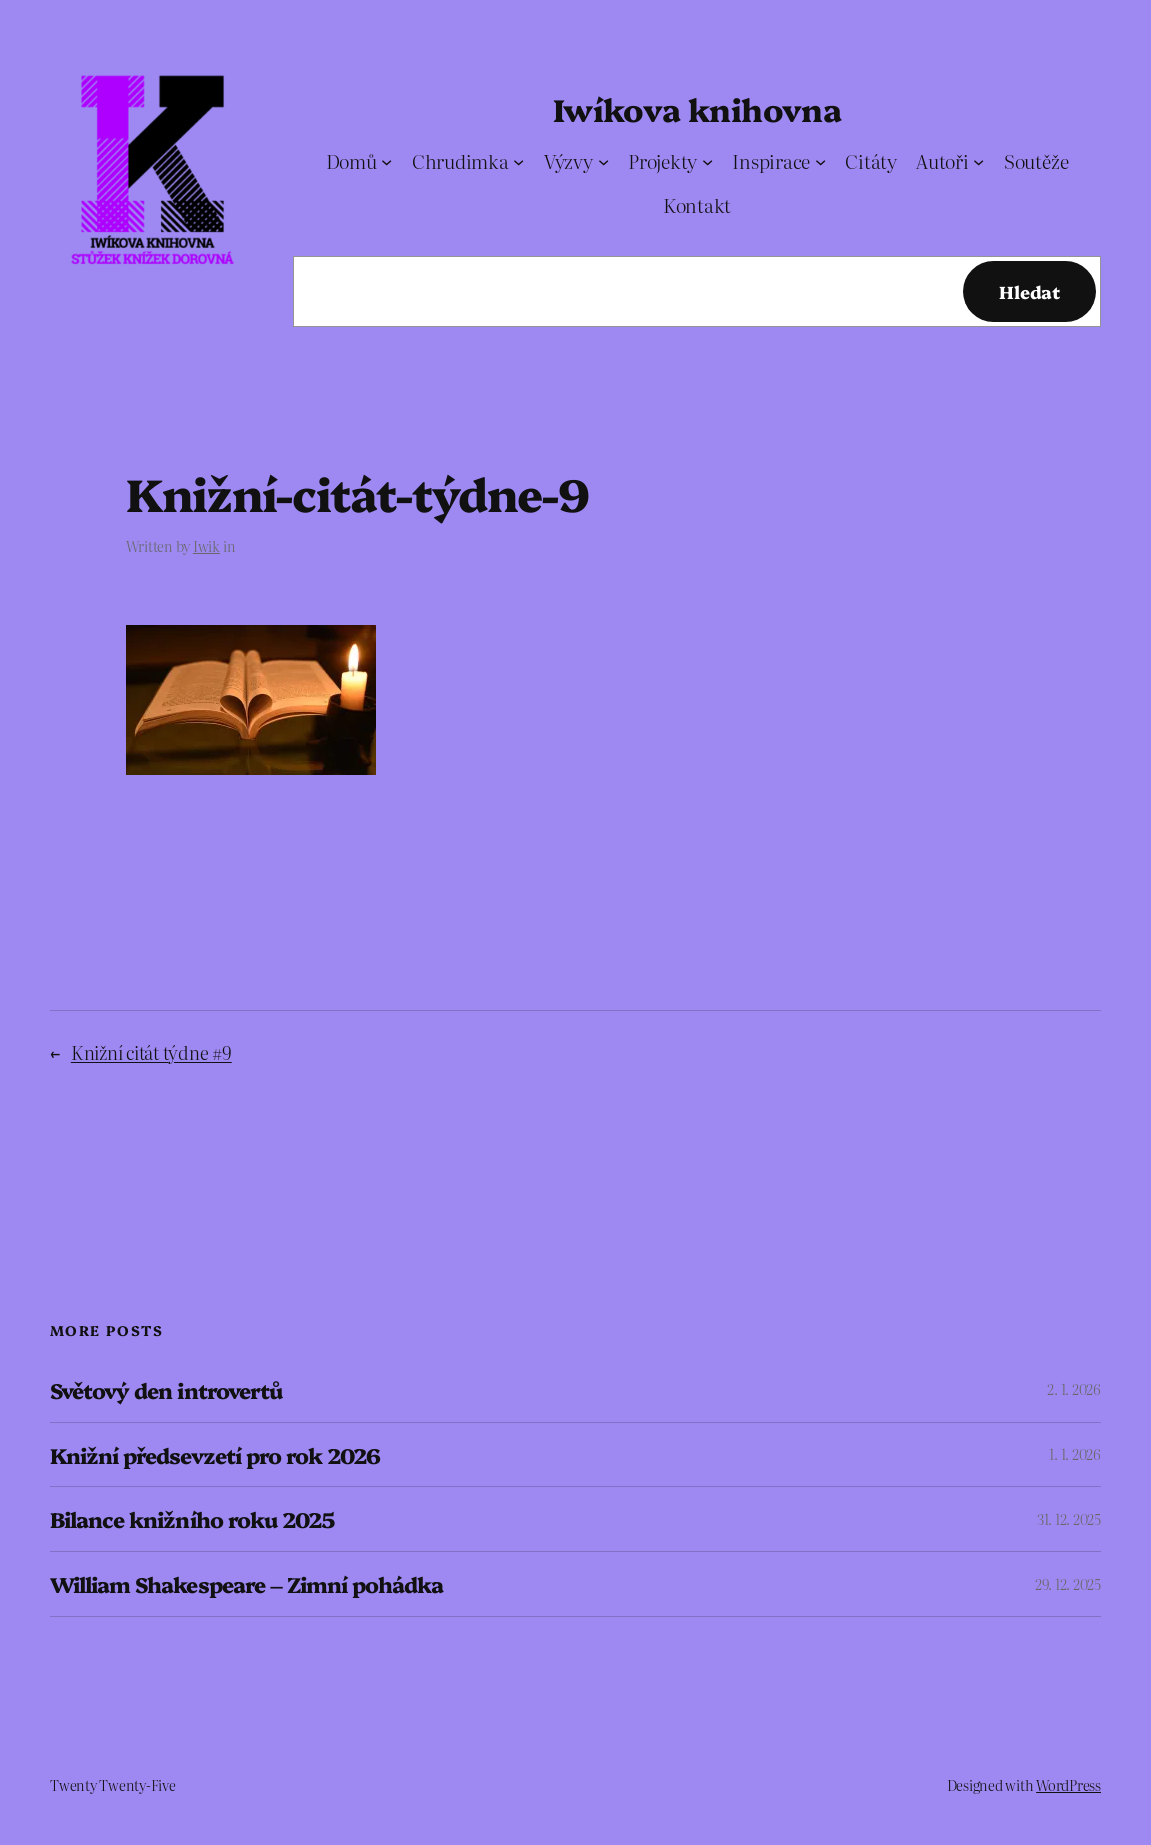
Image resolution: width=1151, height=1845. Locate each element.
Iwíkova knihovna (697, 108)
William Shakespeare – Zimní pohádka (246, 1584)
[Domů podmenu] (386, 161)
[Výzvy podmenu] (603, 161)
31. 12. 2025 (1069, 1519)
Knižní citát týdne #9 (151, 1052)
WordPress (1068, 1785)
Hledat (1029, 291)
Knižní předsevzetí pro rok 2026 (215, 1455)
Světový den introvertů (166, 1390)
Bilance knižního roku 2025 (192, 1519)
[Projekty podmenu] (707, 161)
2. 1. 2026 (1074, 1389)
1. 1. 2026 (1075, 1454)
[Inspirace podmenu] (820, 161)
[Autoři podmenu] (978, 161)
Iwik (206, 546)
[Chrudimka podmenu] (518, 161)
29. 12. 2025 (1068, 1584)
